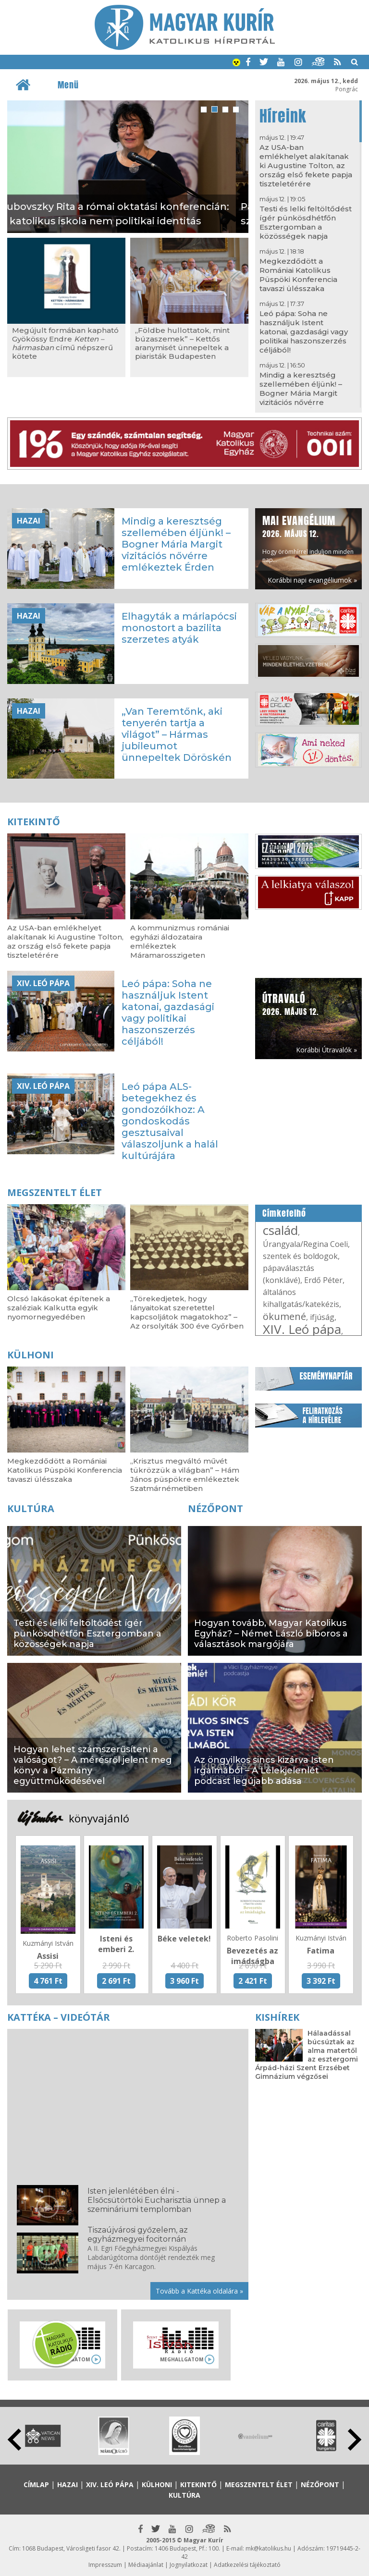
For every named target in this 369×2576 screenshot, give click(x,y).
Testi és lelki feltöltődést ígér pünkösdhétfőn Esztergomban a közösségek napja (305, 222)
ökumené (284, 1316)
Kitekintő (33, 821)
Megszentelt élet (54, 1192)
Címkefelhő (284, 1213)
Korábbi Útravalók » (326, 1049)
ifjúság (322, 1317)
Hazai (28, 520)
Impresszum (105, 2565)
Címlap (36, 2484)
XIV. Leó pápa (43, 983)
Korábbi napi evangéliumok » (312, 580)
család (280, 1230)
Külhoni (30, 1354)
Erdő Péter (323, 1280)
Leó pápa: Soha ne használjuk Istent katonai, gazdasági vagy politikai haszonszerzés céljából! (303, 331)
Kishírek (277, 2017)
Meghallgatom (181, 2359)
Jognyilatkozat (189, 2565)
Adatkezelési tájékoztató (247, 2565)
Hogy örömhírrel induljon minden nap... (308, 538)
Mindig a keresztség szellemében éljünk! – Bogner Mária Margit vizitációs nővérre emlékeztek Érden (300, 393)
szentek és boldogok (300, 1256)
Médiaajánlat (145, 2565)
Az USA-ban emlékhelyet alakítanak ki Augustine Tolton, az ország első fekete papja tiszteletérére (305, 165)
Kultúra (30, 1508)
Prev (14, 2439)
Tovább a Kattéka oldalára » (199, 2290)
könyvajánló (99, 1818)
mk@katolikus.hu (268, 2548)
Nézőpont (215, 1508)
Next (354, 2439)
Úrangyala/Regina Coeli (305, 1244)
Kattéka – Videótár (58, 2017)
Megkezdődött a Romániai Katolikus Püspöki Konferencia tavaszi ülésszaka (298, 274)
